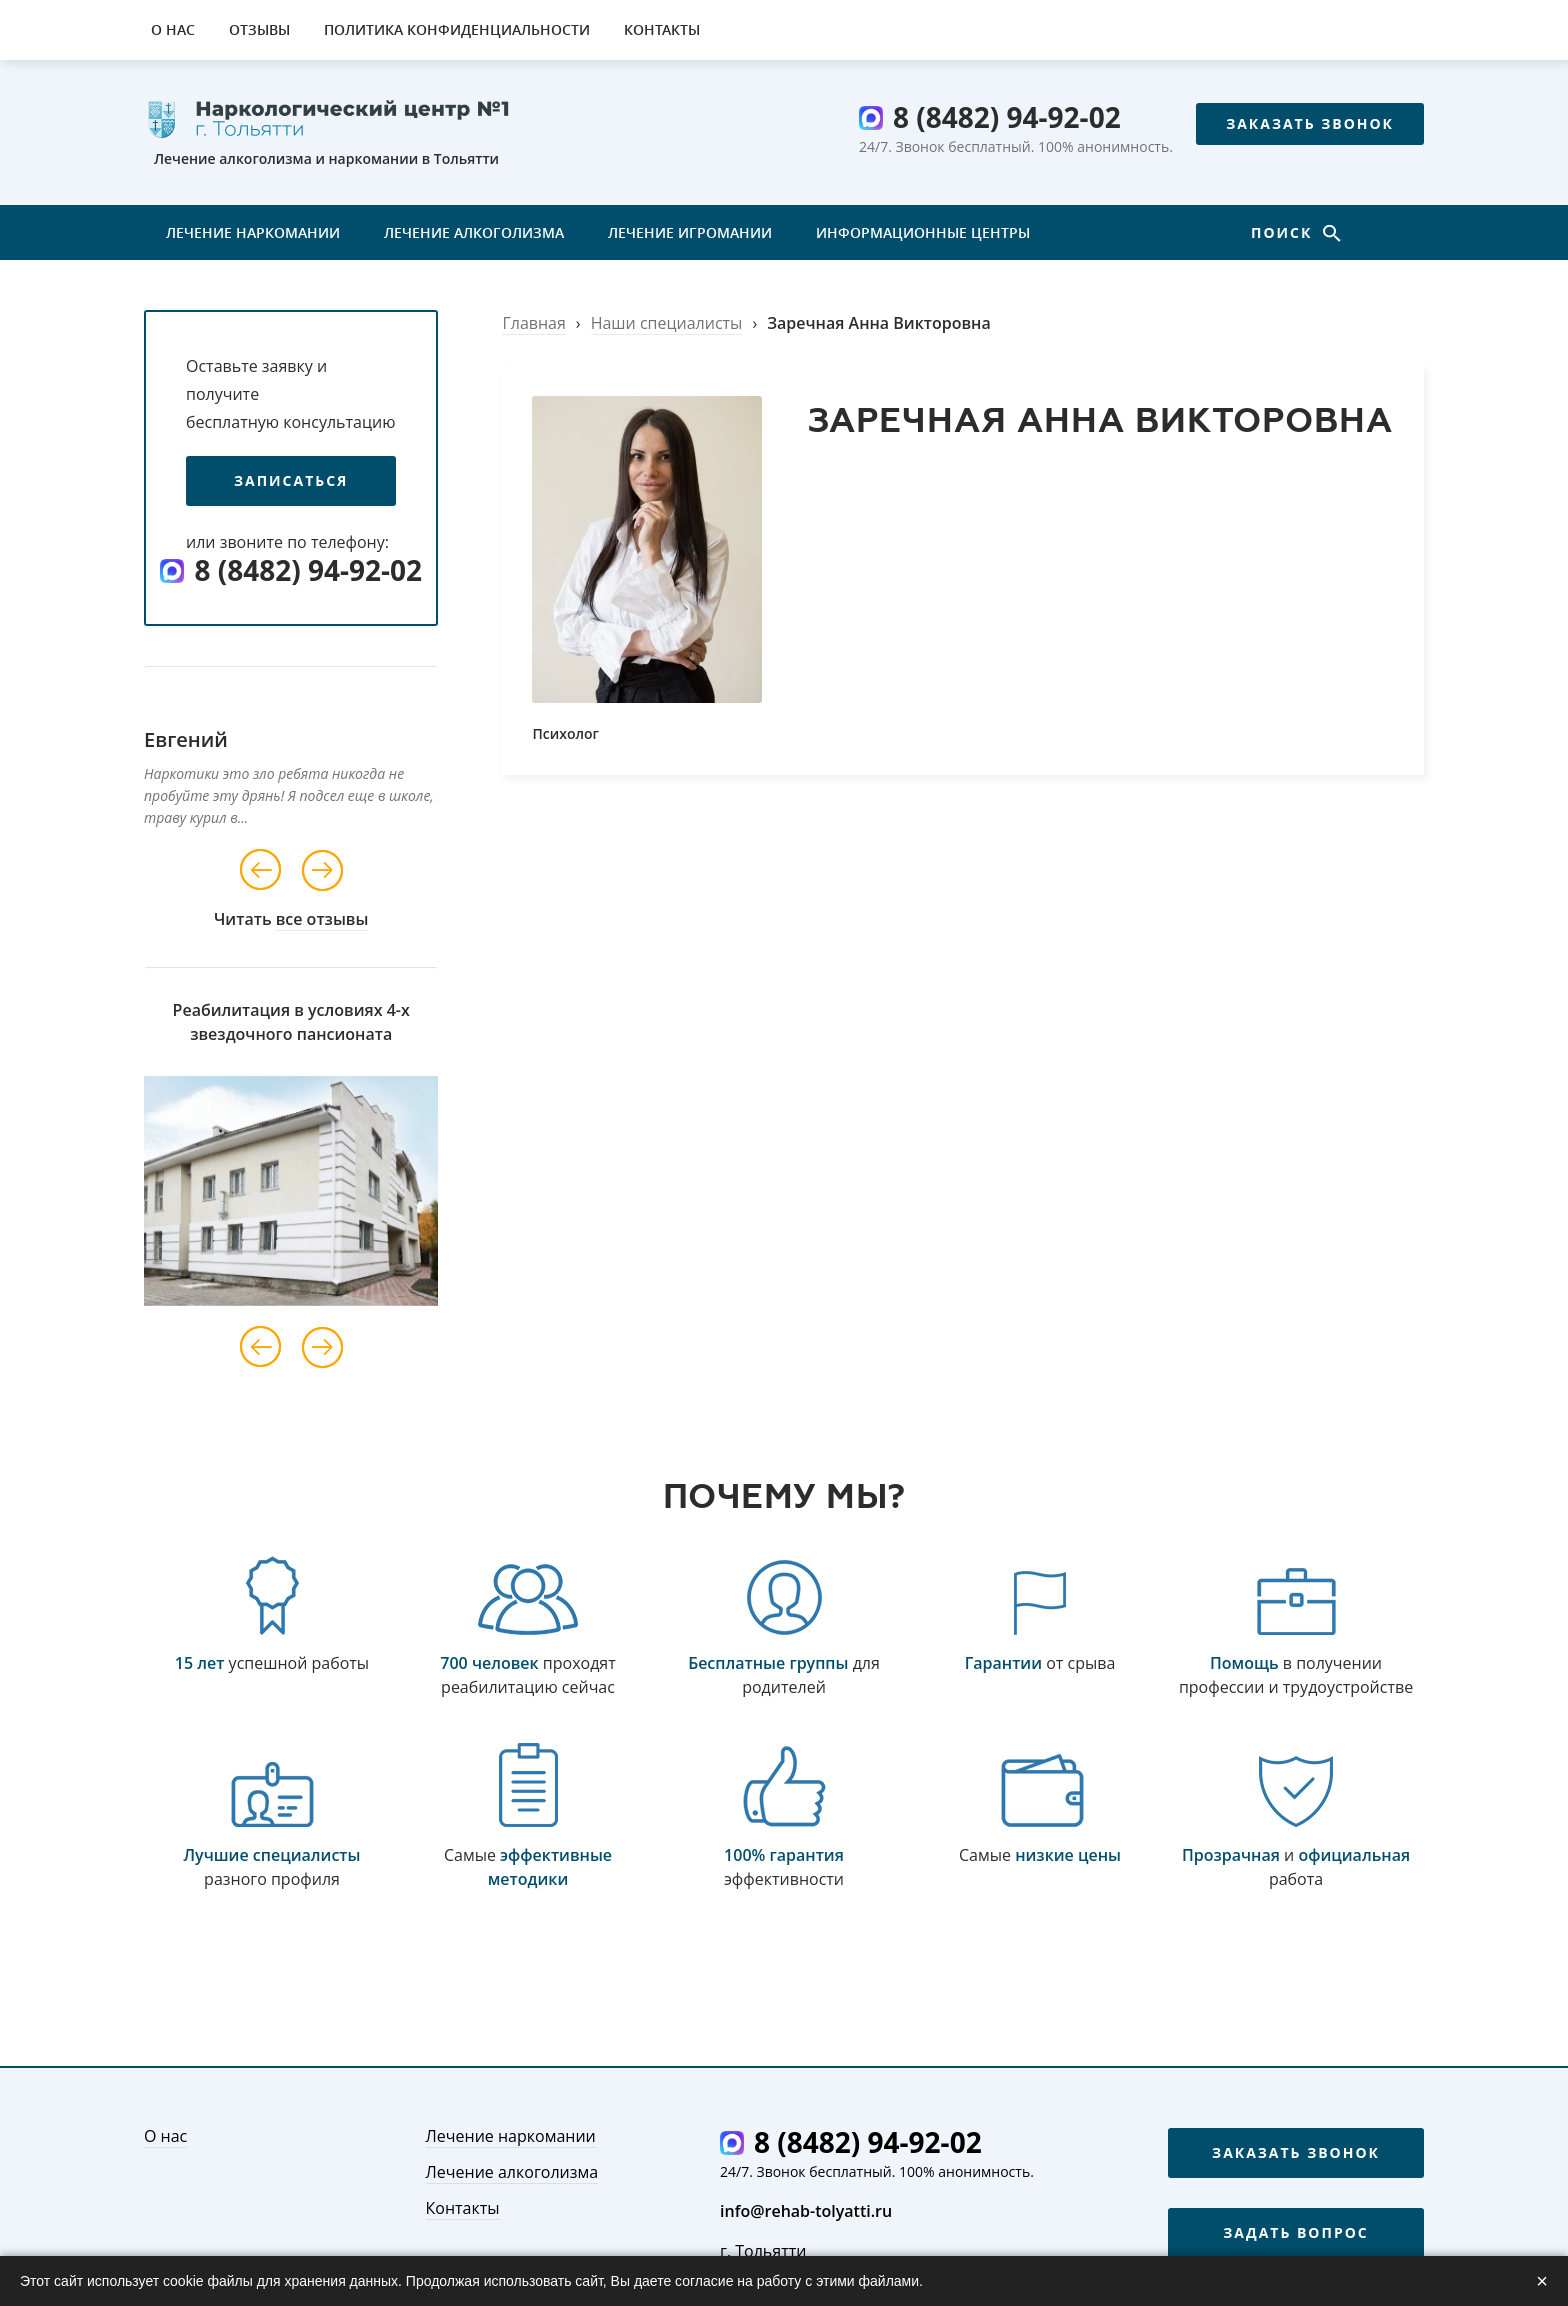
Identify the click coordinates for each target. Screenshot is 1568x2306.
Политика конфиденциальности (457, 29)
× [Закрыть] (1542, 2281)
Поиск (1284, 232)
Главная (533, 323)
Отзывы (259, 29)
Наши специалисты (667, 323)
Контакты (662, 29)
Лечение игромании (690, 232)
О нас (173, 29)
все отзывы (322, 919)
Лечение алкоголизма (474, 232)
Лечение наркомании (253, 232)
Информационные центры (923, 232)
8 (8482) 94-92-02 (1007, 117)
